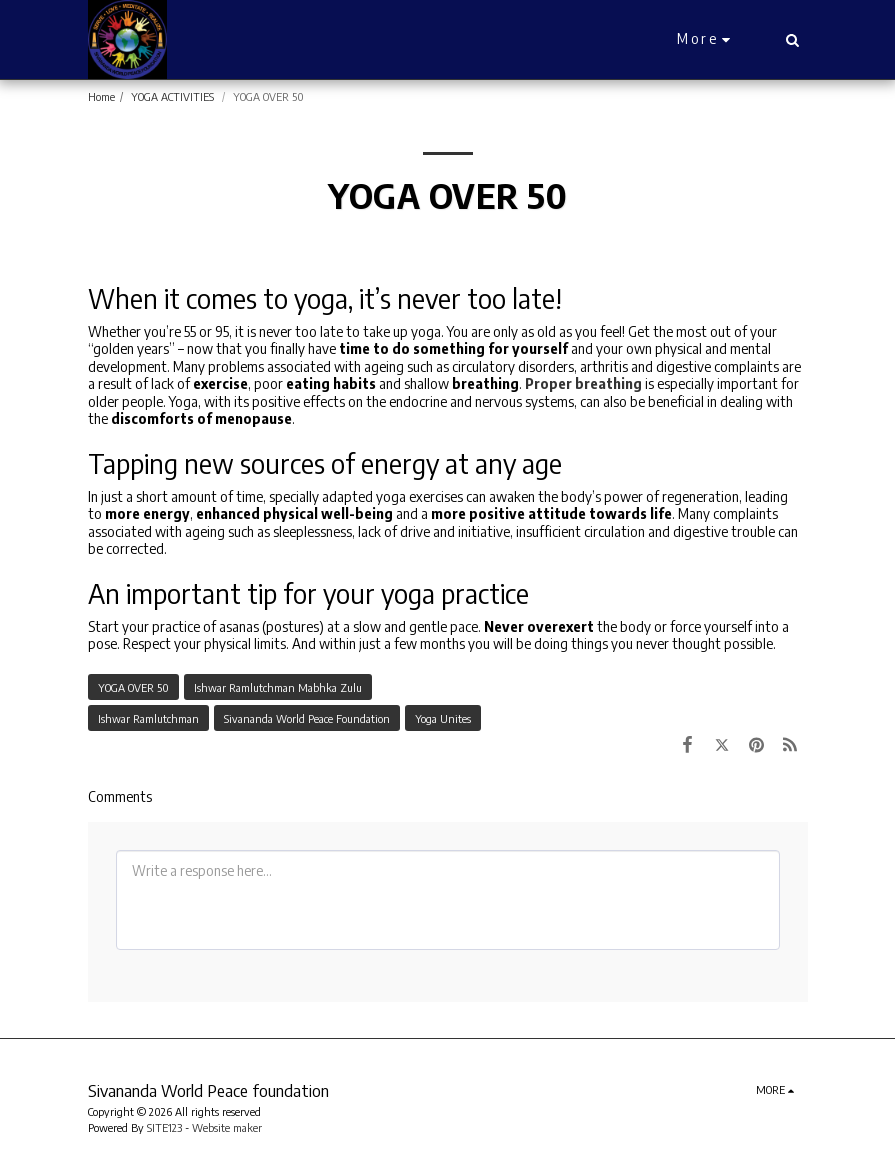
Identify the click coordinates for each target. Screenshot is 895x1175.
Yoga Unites (443, 718)
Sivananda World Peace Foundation (307, 718)
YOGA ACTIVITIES (174, 96)
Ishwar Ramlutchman (148, 718)
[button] (793, 40)
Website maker (227, 1127)
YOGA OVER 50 (133, 687)
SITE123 (164, 1127)
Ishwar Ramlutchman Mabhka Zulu (278, 687)
